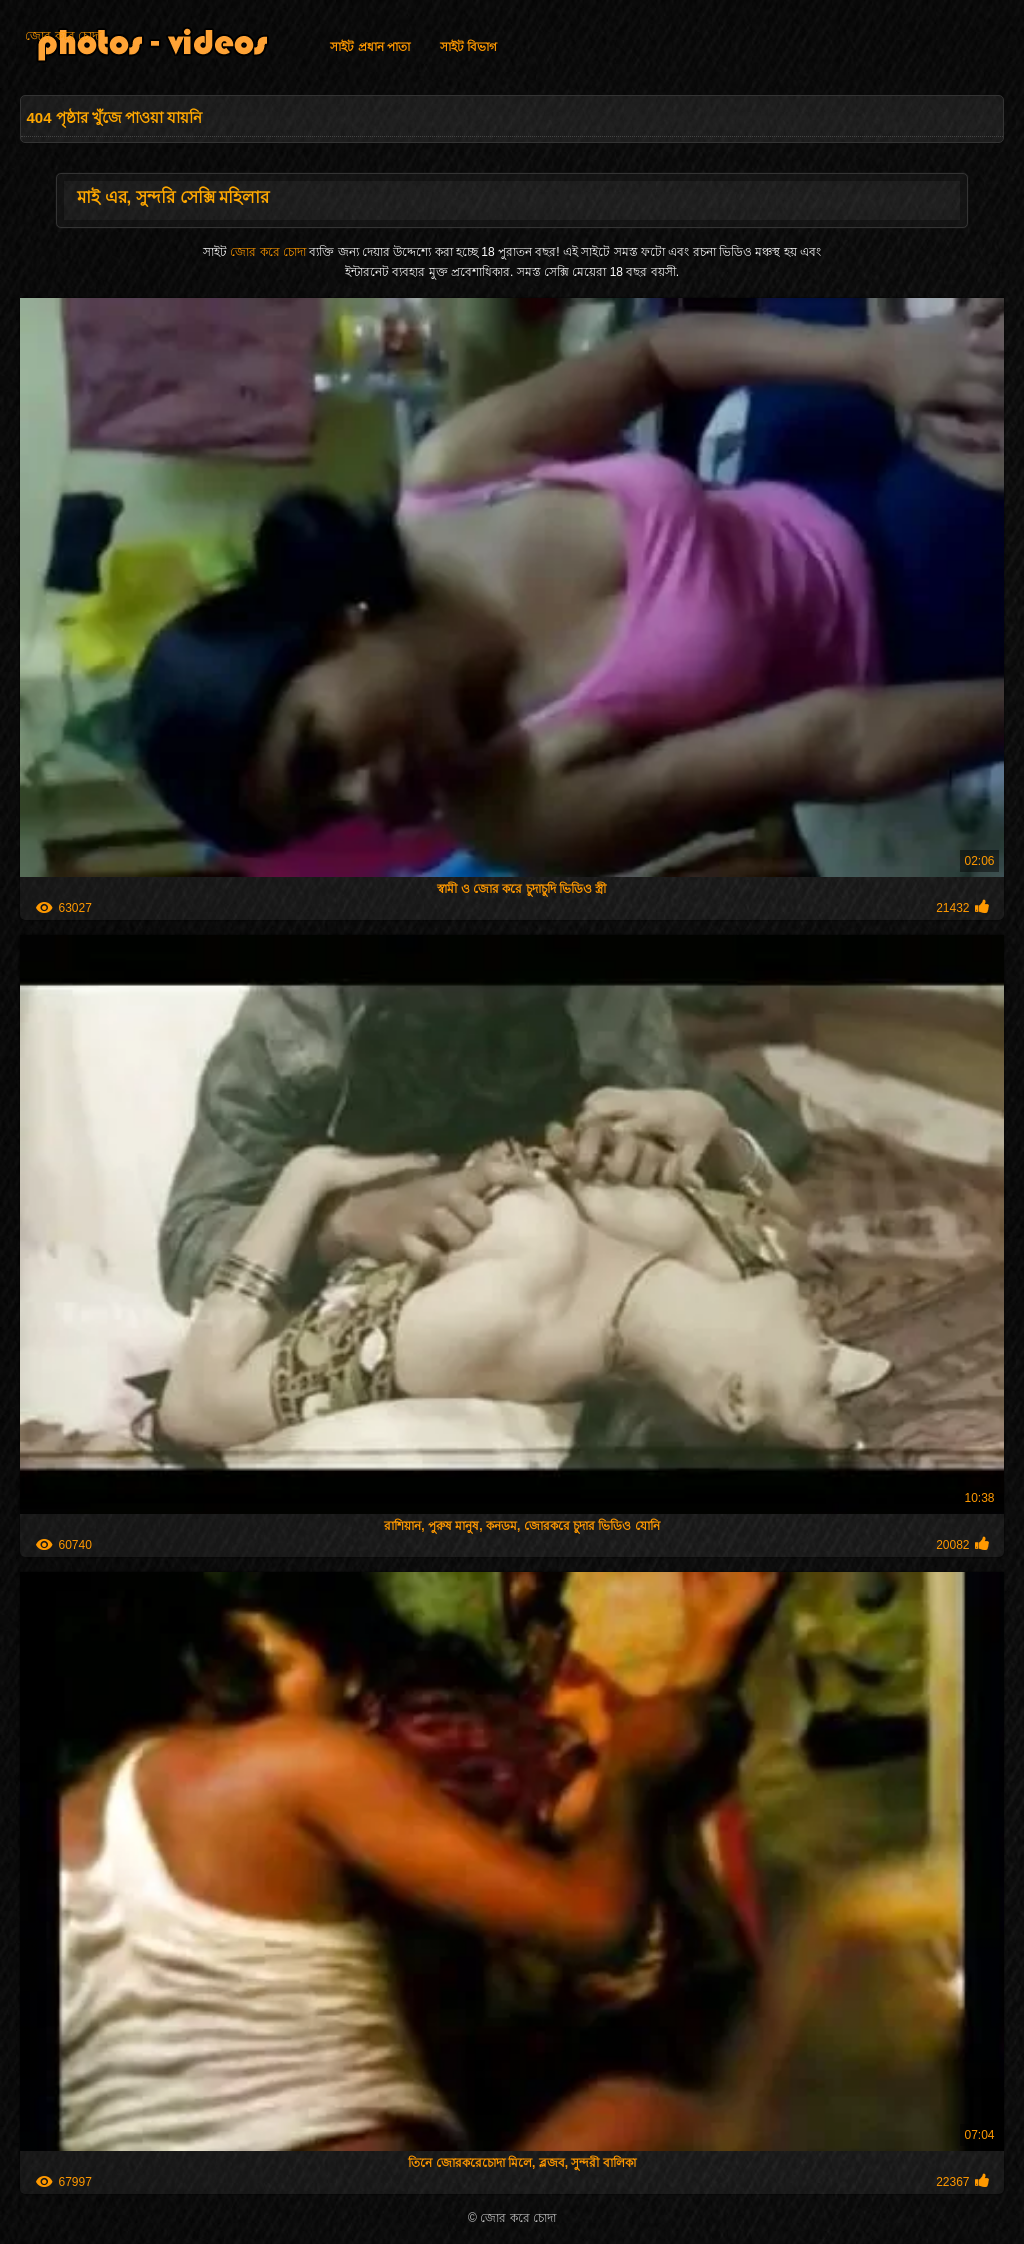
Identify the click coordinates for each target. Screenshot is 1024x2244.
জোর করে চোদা (63, 36)
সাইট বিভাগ (468, 47)
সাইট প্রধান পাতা (370, 47)
